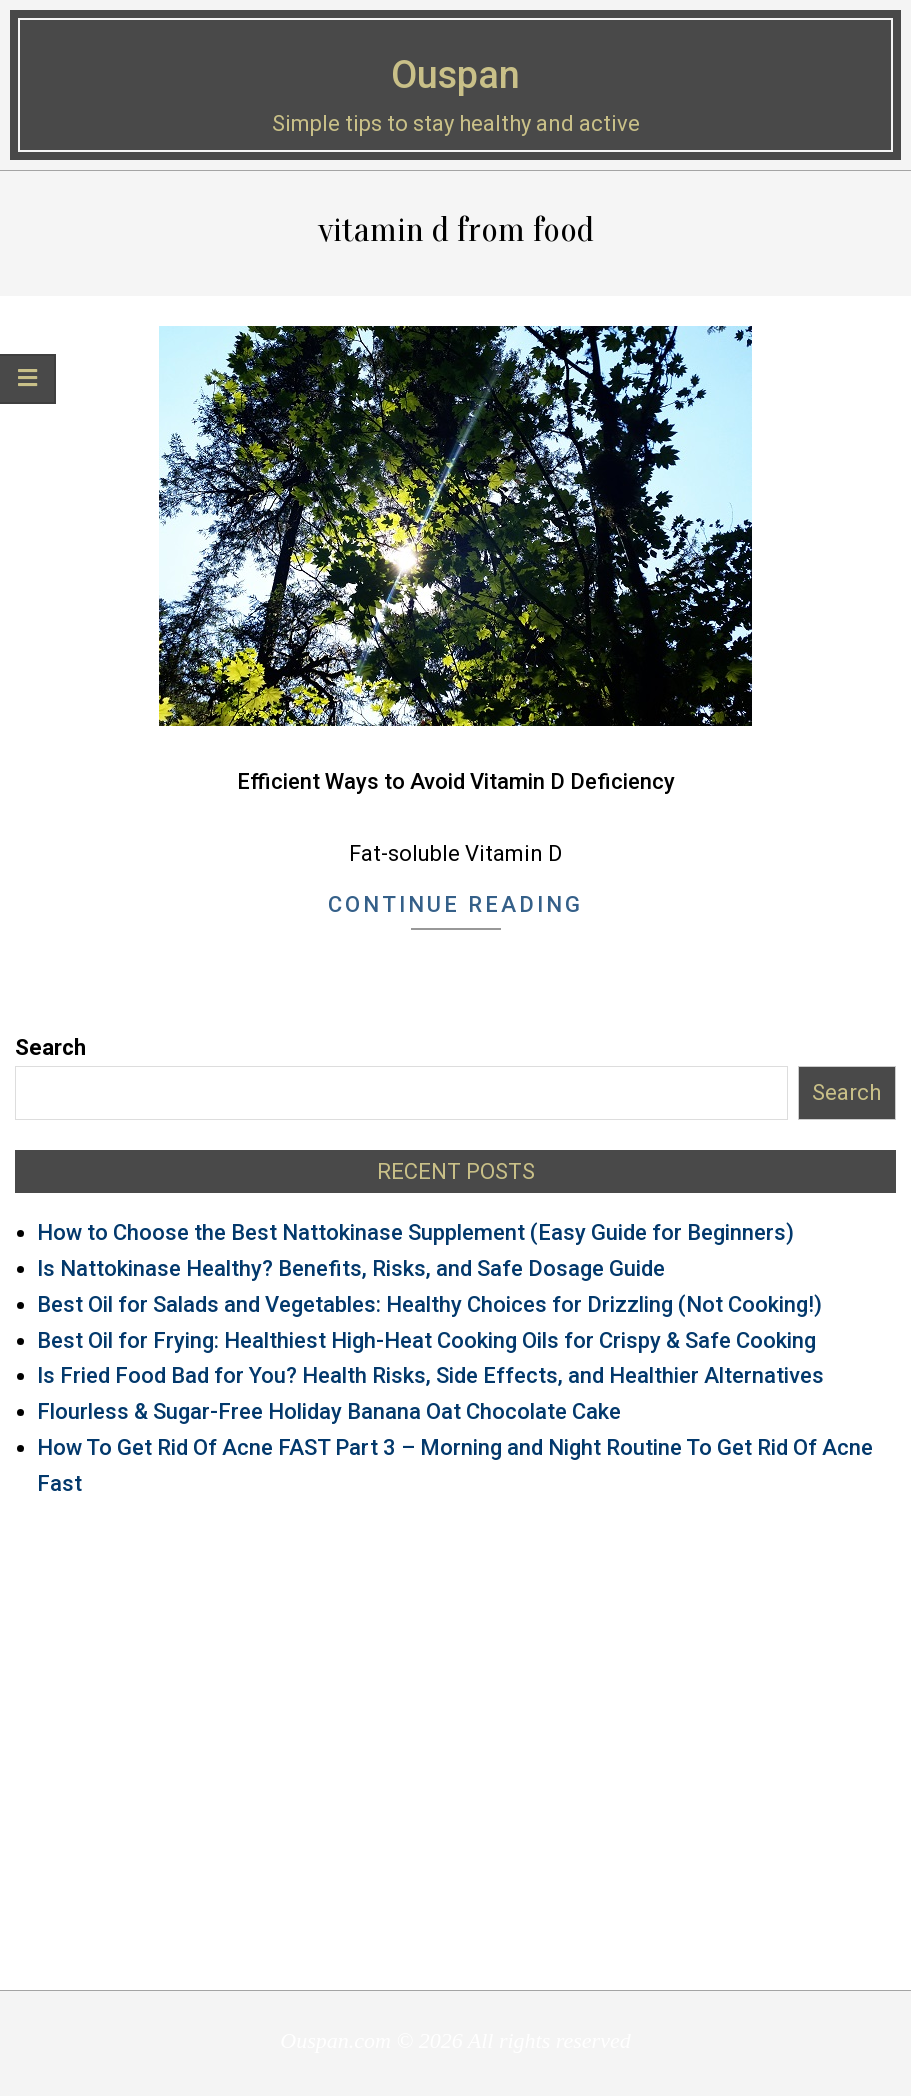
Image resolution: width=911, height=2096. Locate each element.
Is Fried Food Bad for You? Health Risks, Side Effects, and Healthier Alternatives (430, 1375)
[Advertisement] (455, 1743)
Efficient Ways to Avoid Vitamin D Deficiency (456, 781)
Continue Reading (455, 904)
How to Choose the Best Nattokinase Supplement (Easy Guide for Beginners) (415, 1232)
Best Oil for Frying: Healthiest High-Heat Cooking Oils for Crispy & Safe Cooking (426, 1340)
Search (50, 1047)
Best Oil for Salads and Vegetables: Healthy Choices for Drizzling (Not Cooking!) (429, 1304)
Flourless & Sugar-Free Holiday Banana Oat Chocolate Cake (329, 1411)
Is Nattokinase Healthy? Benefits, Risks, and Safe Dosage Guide (351, 1268)
